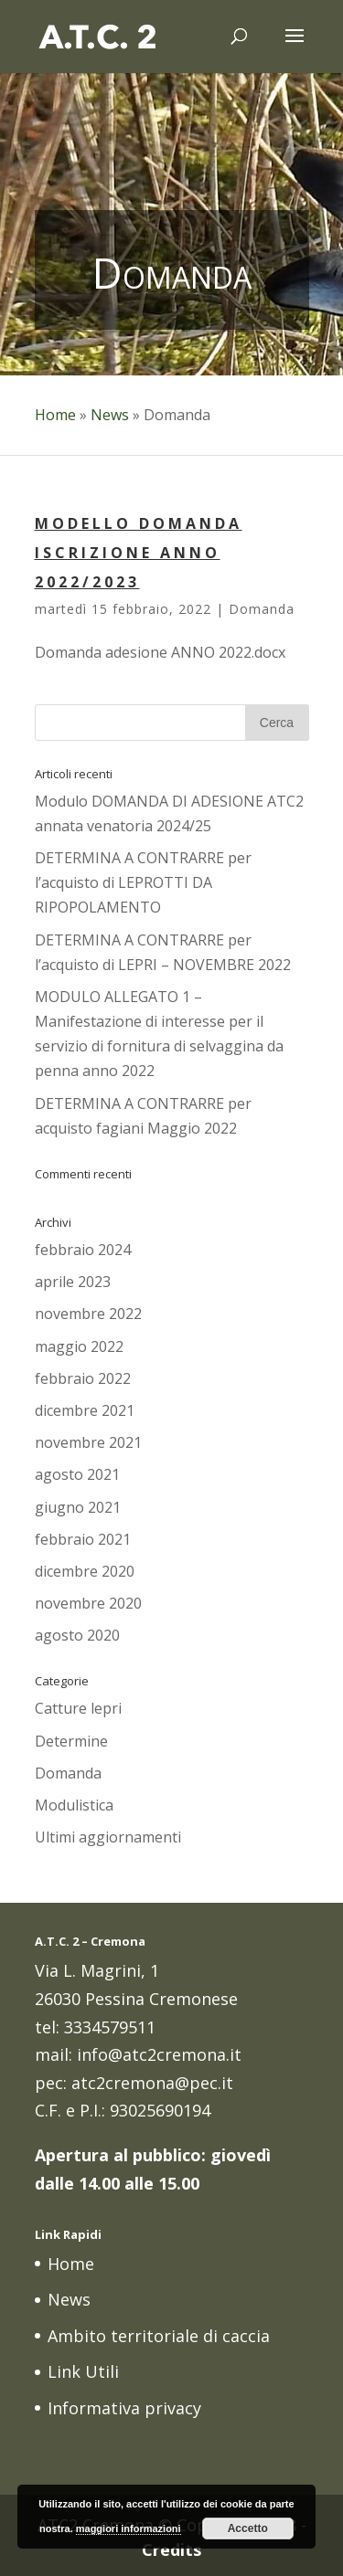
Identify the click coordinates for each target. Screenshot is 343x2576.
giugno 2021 (78, 1507)
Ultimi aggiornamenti (108, 1837)
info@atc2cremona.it (159, 2054)
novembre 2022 (88, 1314)
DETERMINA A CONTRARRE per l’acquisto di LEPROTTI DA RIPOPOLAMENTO (143, 882)
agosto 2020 (77, 1635)
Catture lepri (78, 1708)
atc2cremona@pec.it (152, 2083)
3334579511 (109, 2027)
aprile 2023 (73, 1282)
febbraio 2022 (83, 1378)
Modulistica (74, 1805)
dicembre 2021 (84, 1410)
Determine (71, 1741)
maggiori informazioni (128, 2528)
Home (55, 415)
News (110, 415)
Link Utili (83, 2371)
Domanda (262, 609)
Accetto (248, 2528)
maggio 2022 (79, 1346)
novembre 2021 (88, 1442)
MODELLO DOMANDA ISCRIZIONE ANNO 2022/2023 (138, 552)
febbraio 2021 (83, 1539)
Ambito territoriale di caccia (159, 2336)
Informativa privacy (124, 2408)
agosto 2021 (77, 1474)
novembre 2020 (88, 1603)
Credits (171, 2549)
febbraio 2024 (83, 1250)
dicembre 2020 (84, 1571)
